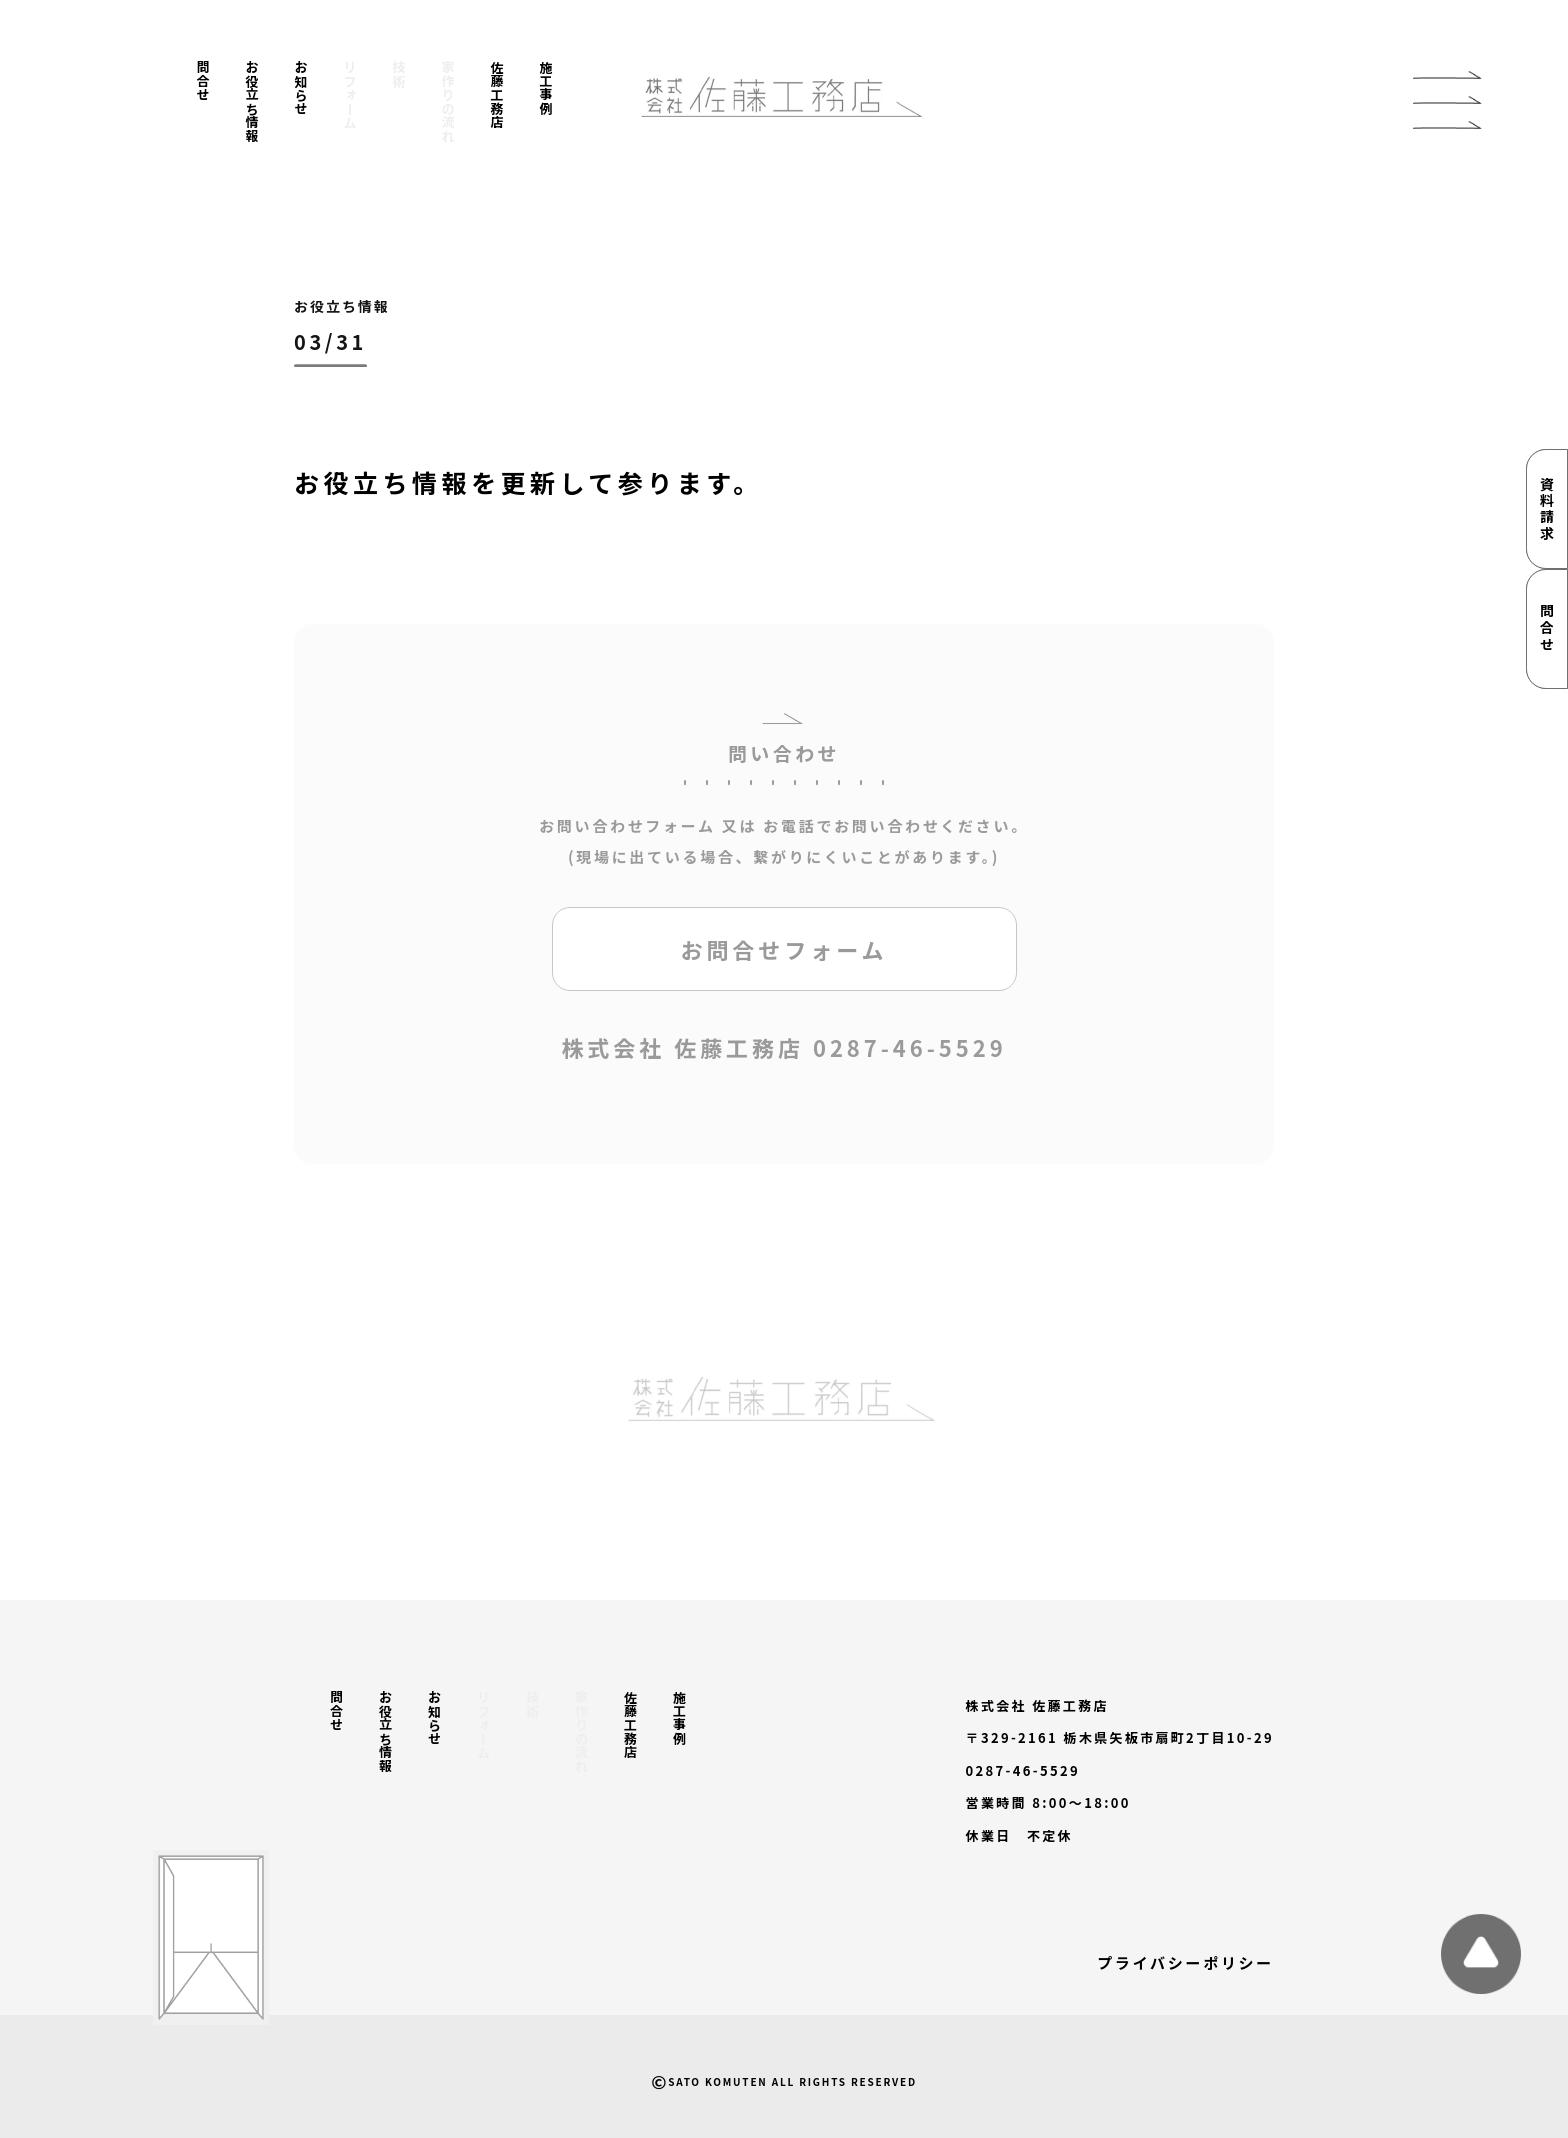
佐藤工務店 (497, 94)
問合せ (203, 81)
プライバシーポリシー (1185, 1962)
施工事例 (546, 88)
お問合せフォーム (783, 955)
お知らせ (301, 88)
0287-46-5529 (910, 1053)
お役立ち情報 (252, 101)
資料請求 (1547, 509)
